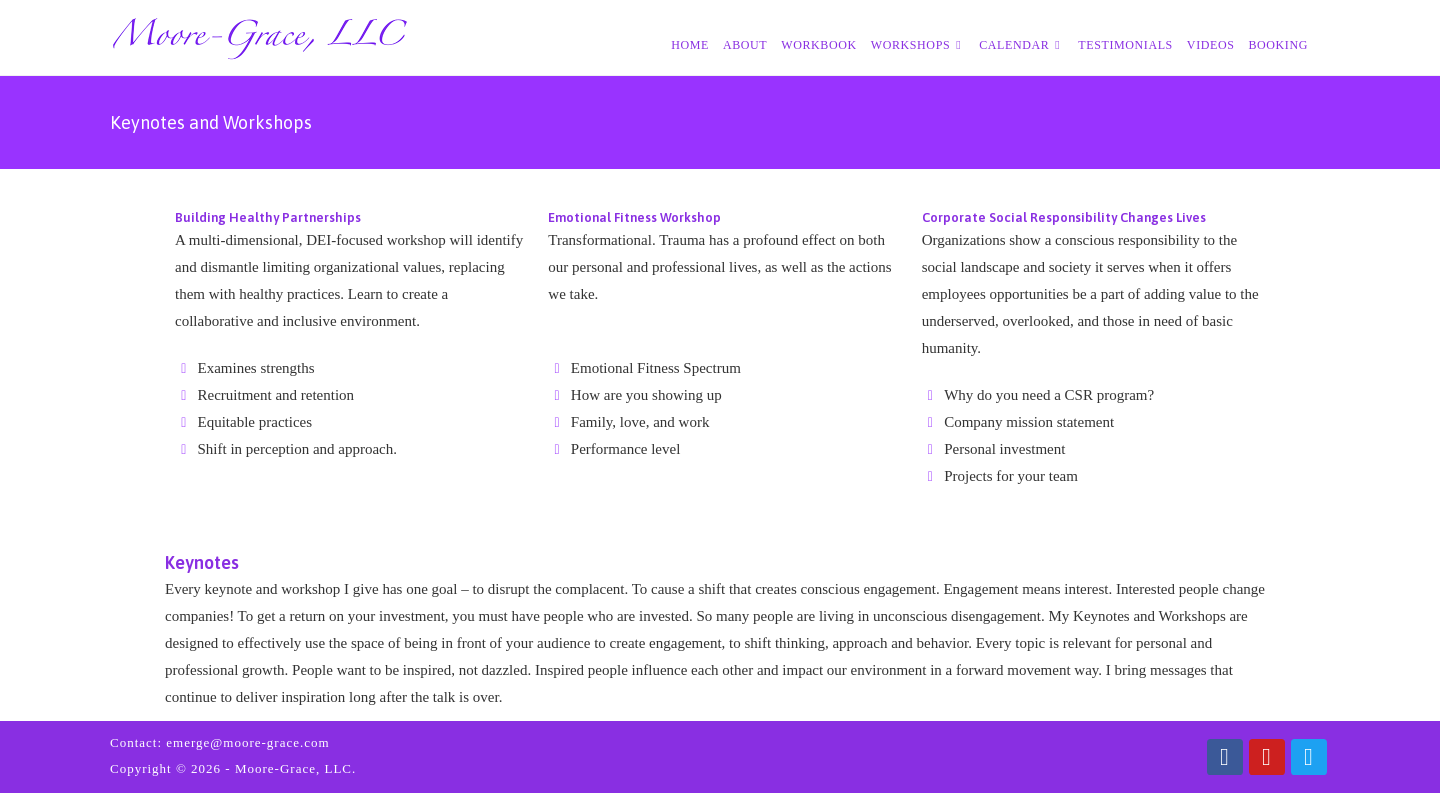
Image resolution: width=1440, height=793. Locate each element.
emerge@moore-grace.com (247, 742)
